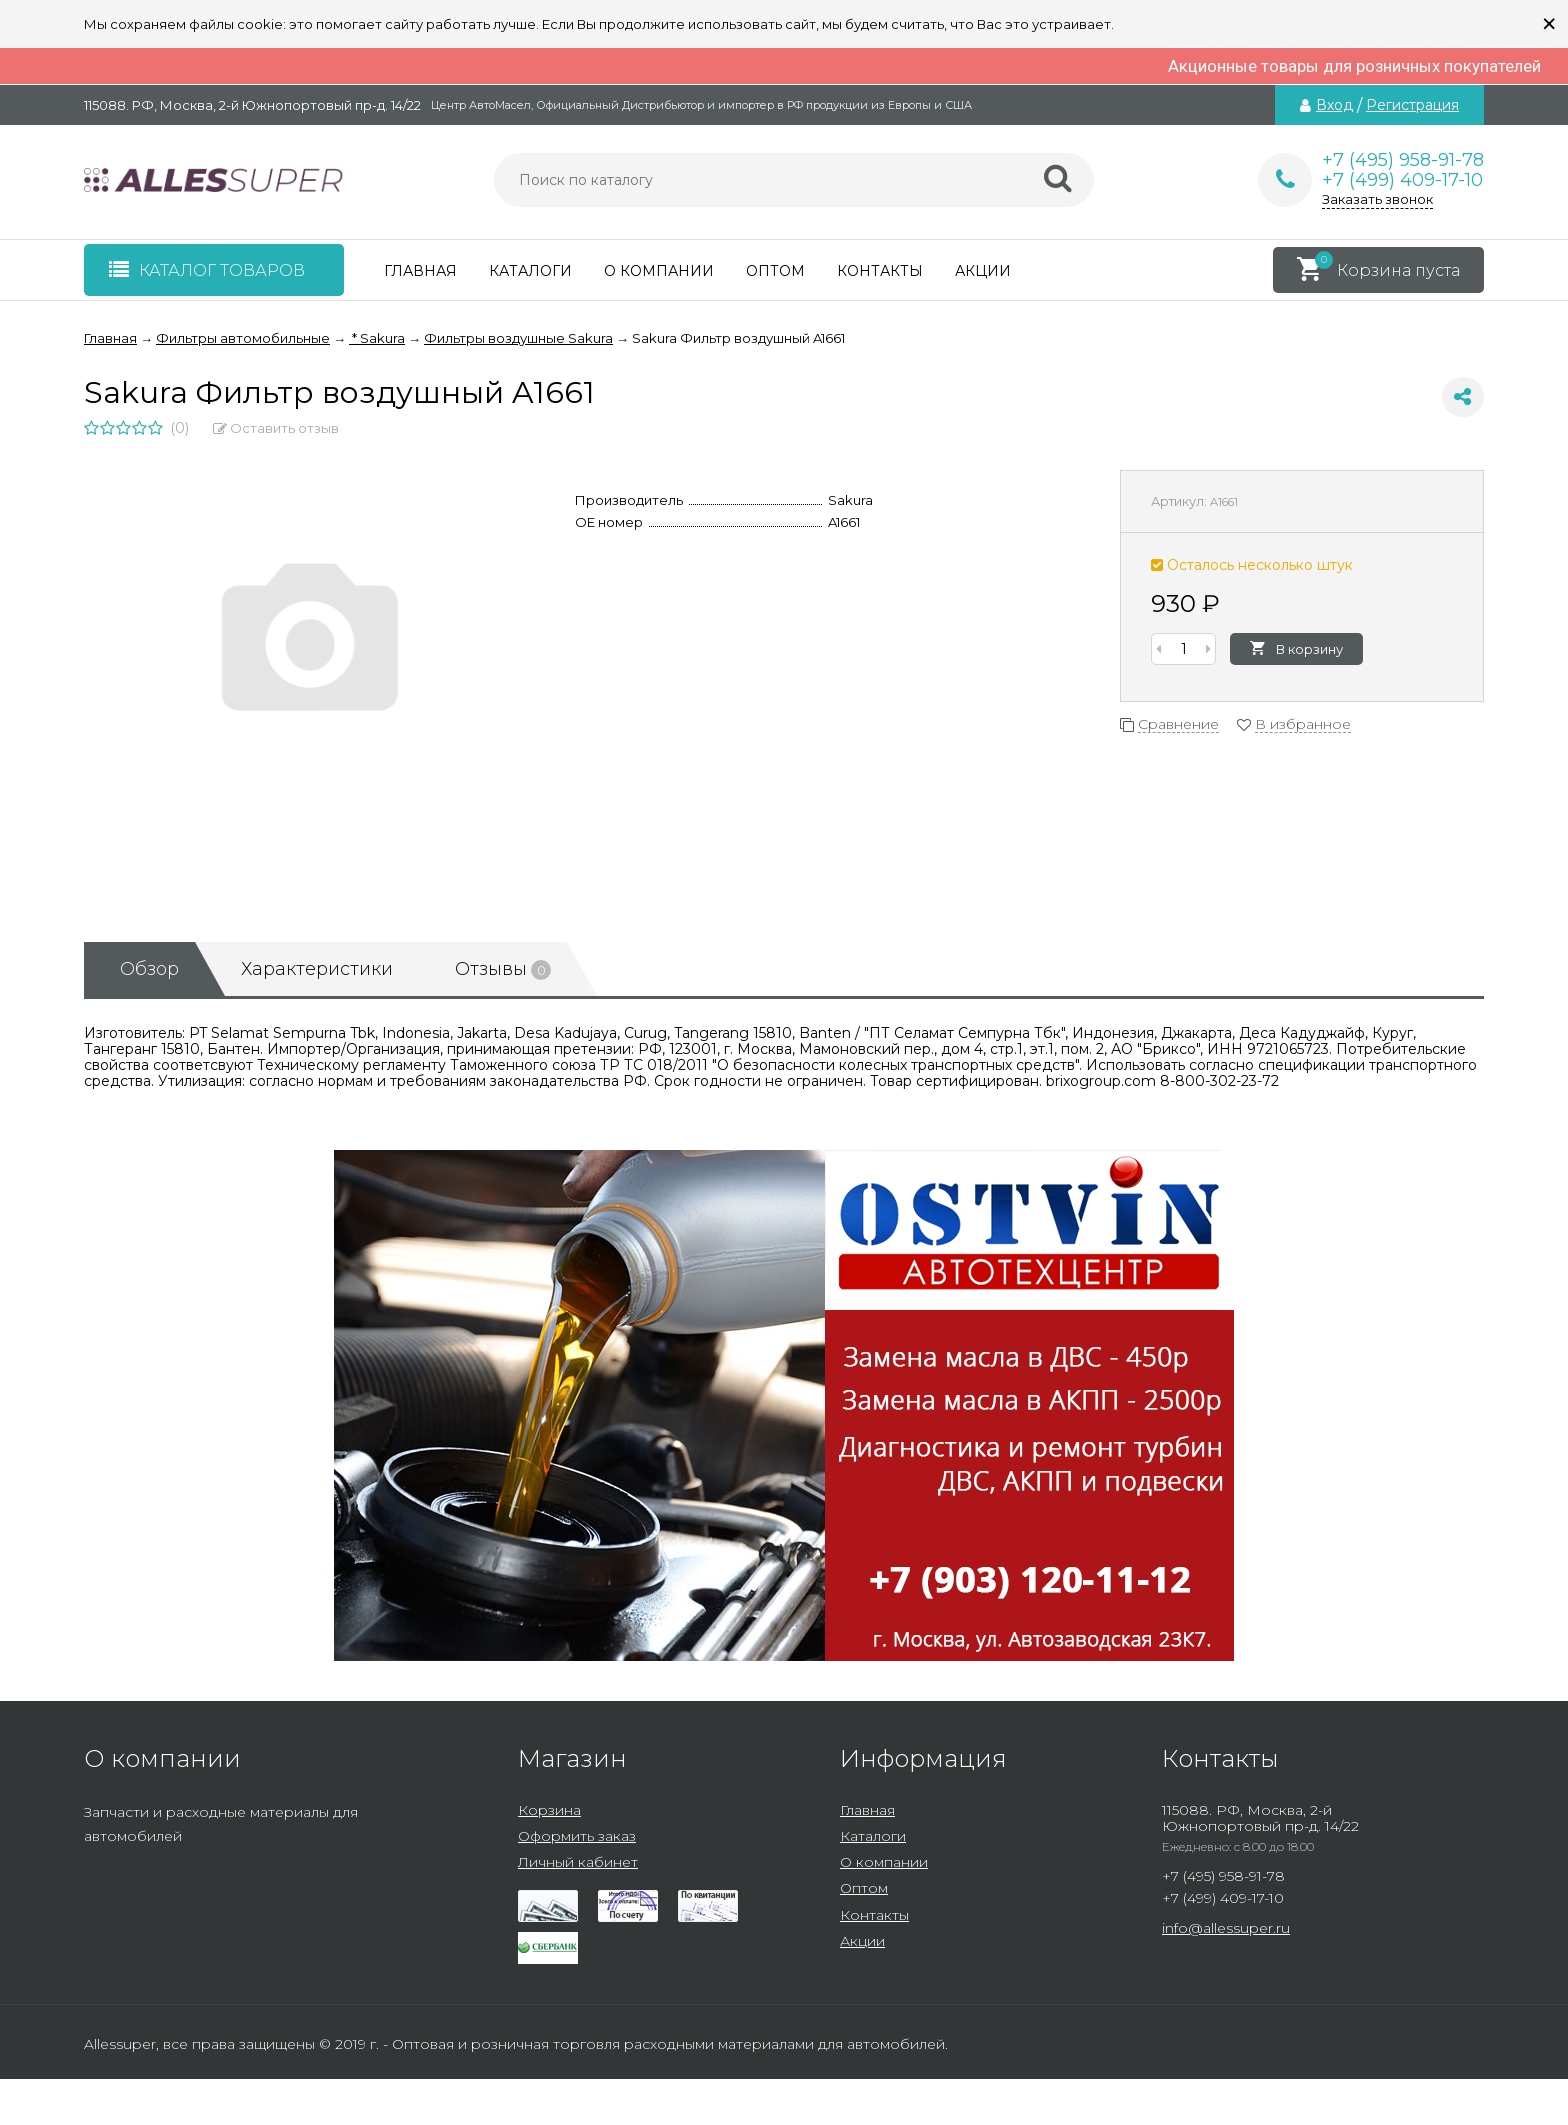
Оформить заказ (577, 1836)
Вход (1334, 105)
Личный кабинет (578, 1862)
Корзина (549, 1810)
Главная (420, 271)
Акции (983, 271)
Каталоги (530, 271)
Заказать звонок (1377, 199)
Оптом (775, 271)
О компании (659, 271)
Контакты (880, 271)
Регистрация (1412, 105)
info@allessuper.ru (1226, 1928)
